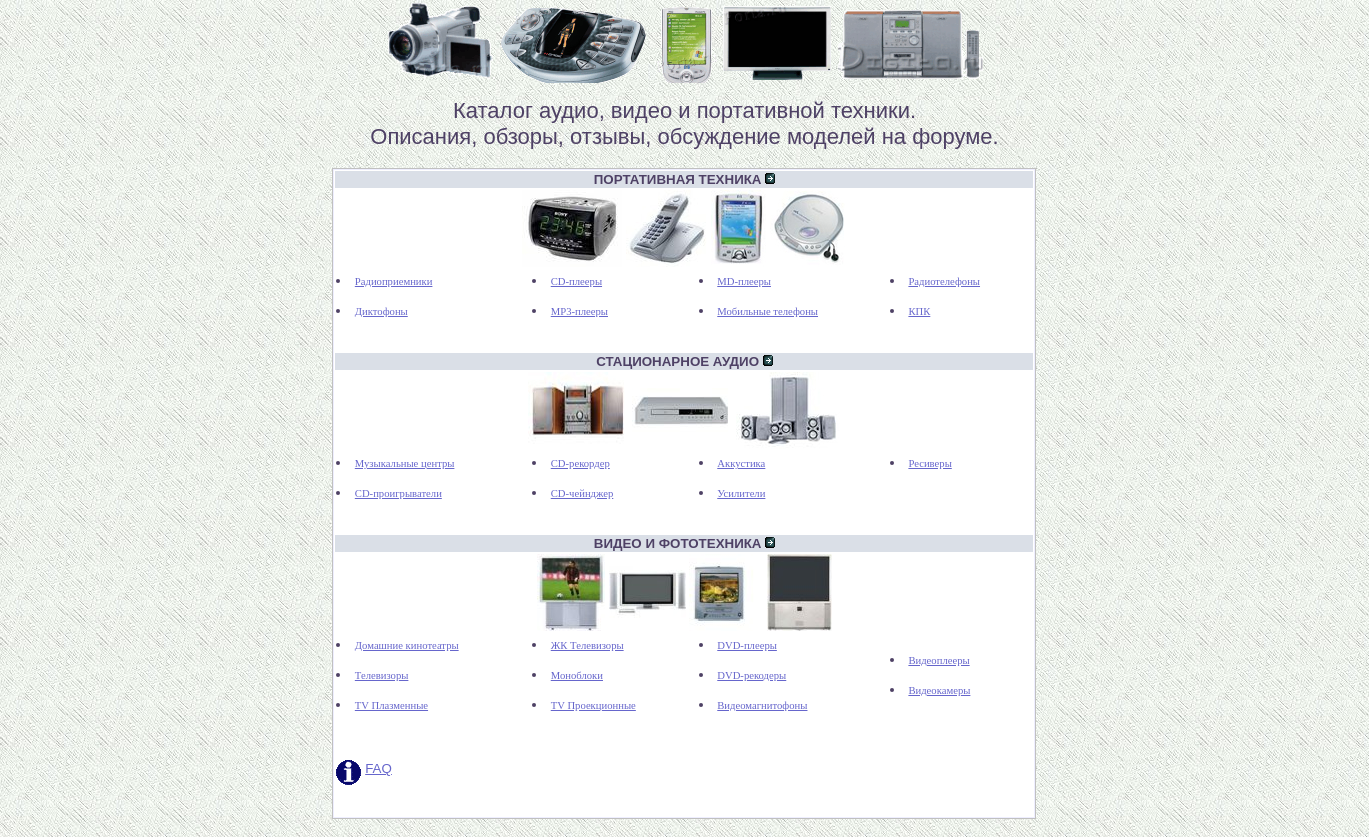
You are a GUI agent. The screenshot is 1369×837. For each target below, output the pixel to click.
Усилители (741, 493)
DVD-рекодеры (751, 675)
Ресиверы (929, 463)
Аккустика (741, 463)
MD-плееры (744, 281)
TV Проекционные (593, 705)
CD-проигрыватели (398, 493)
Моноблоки (577, 675)
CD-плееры (576, 281)
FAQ (378, 768)
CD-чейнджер (582, 493)
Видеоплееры (938, 660)
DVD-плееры (747, 645)
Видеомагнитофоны (762, 705)
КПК (919, 311)
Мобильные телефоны (767, 311)
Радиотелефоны (944, 281)
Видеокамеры (939, 690)
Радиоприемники (394, 281)
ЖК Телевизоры (587, 645)
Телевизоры (382, 675)
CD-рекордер (580, 463)
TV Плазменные (391, 705)
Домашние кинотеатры (407, 645)
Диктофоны (381, 311)
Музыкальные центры (405, 463)
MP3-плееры (579, 311)
